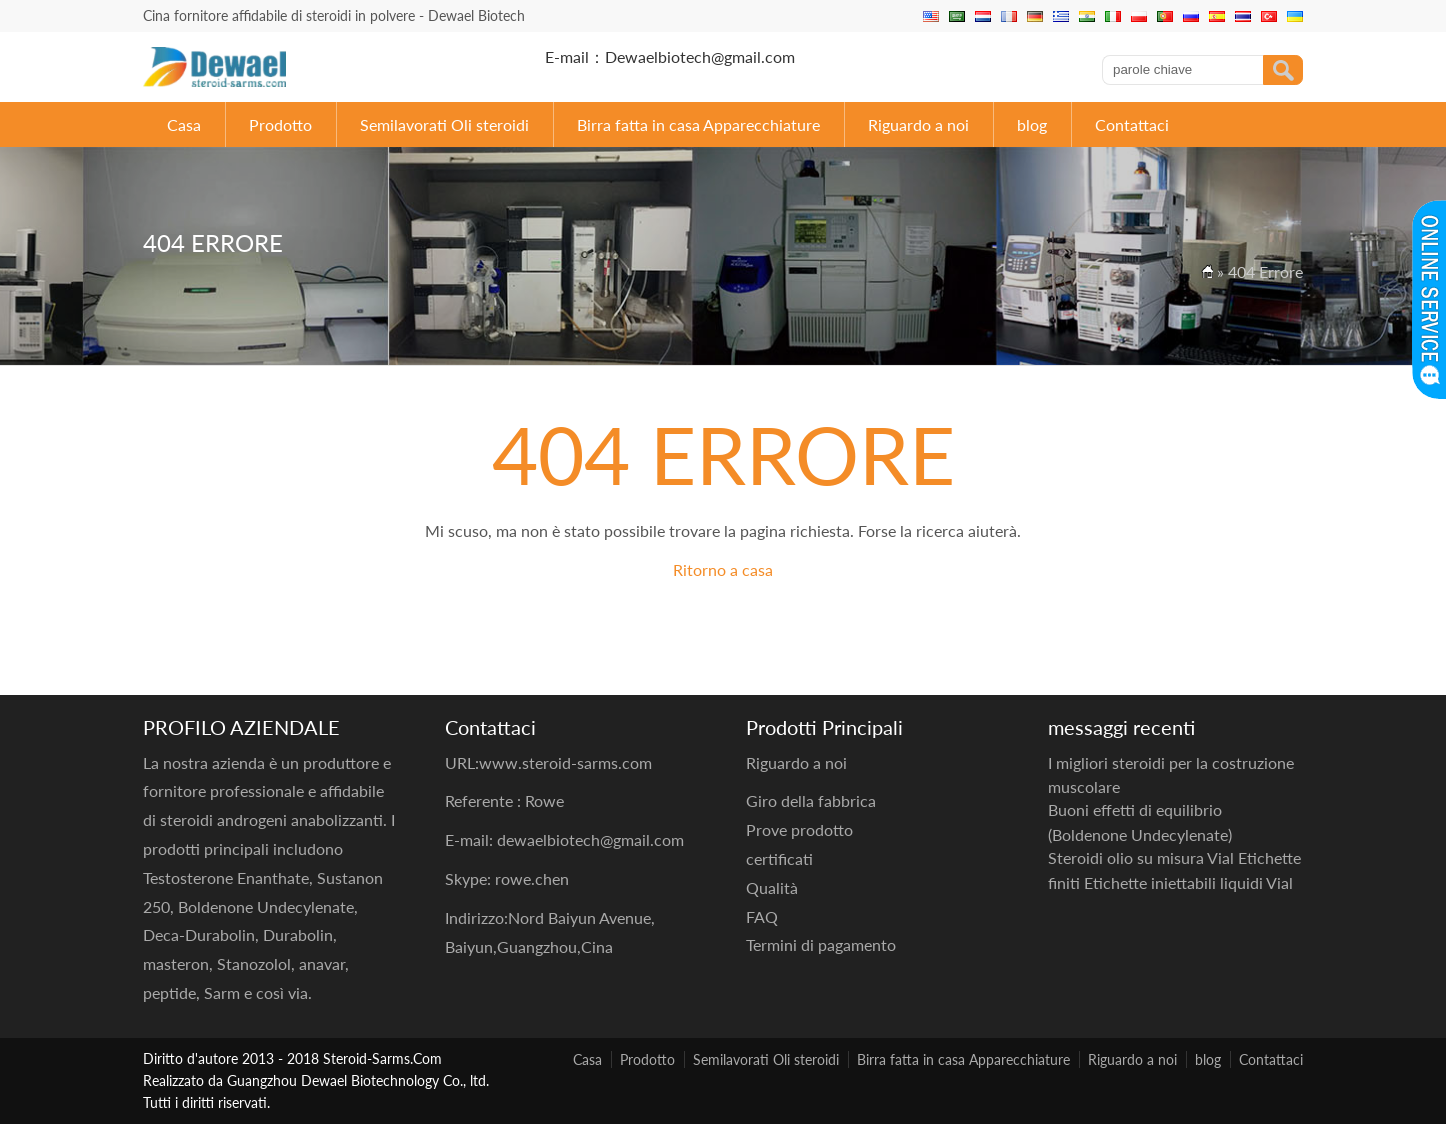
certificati (779, 858)
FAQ (762, 916)
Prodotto (280, 124)
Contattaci (1132, 124)
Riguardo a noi (918, 124)
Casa (184, 124)
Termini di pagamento (821, 944)
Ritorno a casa (723, 569)
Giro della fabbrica (811, 800)
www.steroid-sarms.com (565, 762)
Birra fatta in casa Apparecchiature (698, 124)
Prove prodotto (799, 829)
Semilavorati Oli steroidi (444, 124)
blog (1032, 124)
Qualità (772, 887)
